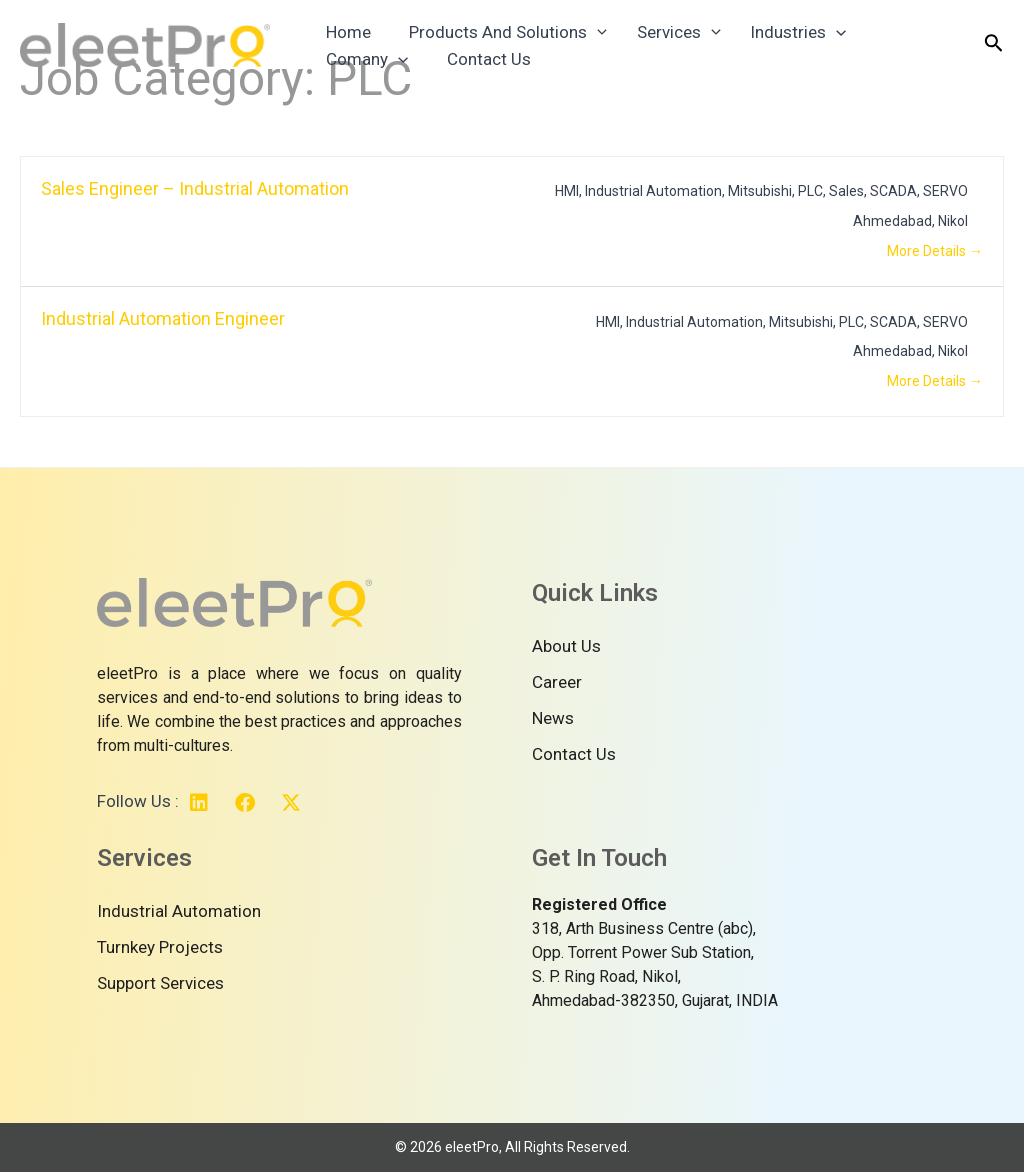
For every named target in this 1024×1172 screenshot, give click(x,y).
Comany (896, 26)
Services (652, 26)
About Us (566, 646)
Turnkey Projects (160, 947)
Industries (777, 26)
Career (557, 682)
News (553, 718)
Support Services (160, 983)
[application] (815, 26)
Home (344, 26)
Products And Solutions (486, 26)
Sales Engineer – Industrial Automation (195, 188)
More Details (935, 251)
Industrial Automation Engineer (163, 318)
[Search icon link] (994, 52)
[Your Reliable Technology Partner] (145, 50)
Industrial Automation (179, 911)
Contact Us (364, 78)
